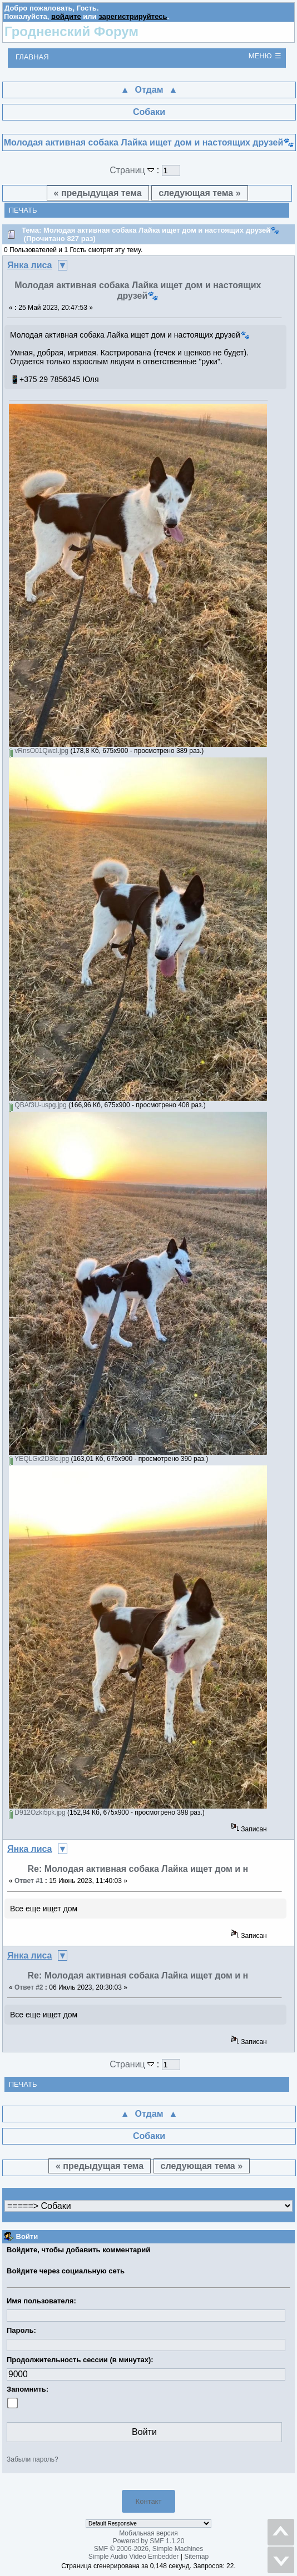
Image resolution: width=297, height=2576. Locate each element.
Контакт (149, 2501)
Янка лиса (29, 265)
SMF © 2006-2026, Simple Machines (148, 2549)
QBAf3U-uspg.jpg (38, 1105)
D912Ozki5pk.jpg (37, 1812)
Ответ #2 (28, 1987)
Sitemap (196, 2556)
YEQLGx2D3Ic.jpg (39, 1459)
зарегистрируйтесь (132, 16)
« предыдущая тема (98, 193)
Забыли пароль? (32, 2459)
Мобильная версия (148, 2533)
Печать (23, 210)
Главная (32, 57)
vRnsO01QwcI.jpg (38, 751)
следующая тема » (199, 193)
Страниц (133, 170)
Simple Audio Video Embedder (133, 2556)
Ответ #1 (28, 1881)
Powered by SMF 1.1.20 (149, 2541)
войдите (66, 16)
